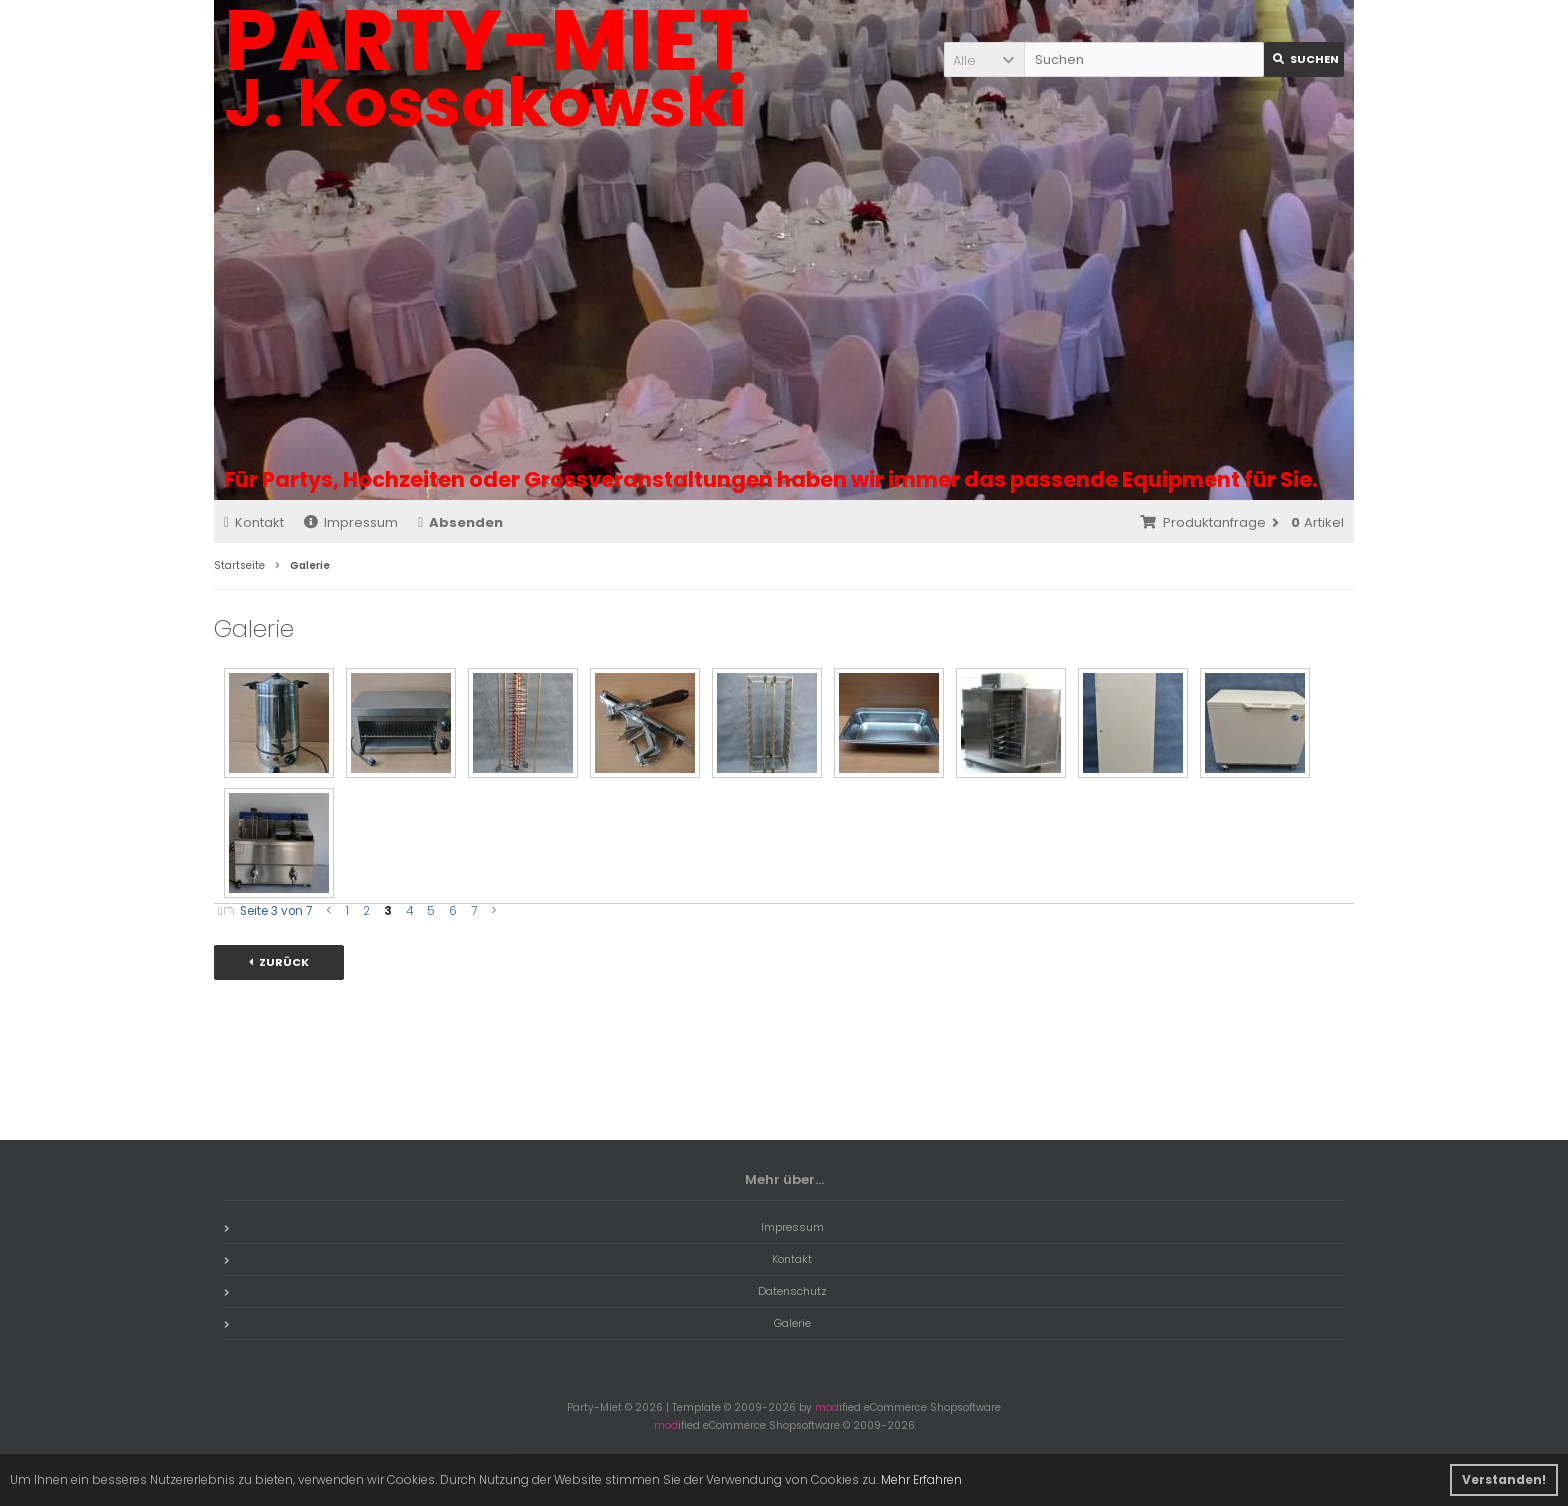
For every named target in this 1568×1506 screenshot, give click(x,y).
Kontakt (254, 522)
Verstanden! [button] (1504, 1479)
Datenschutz (525, 1291)
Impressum (351, 522)
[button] (984, 59)
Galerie (517, 1323)
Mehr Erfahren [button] (921, 1479)
